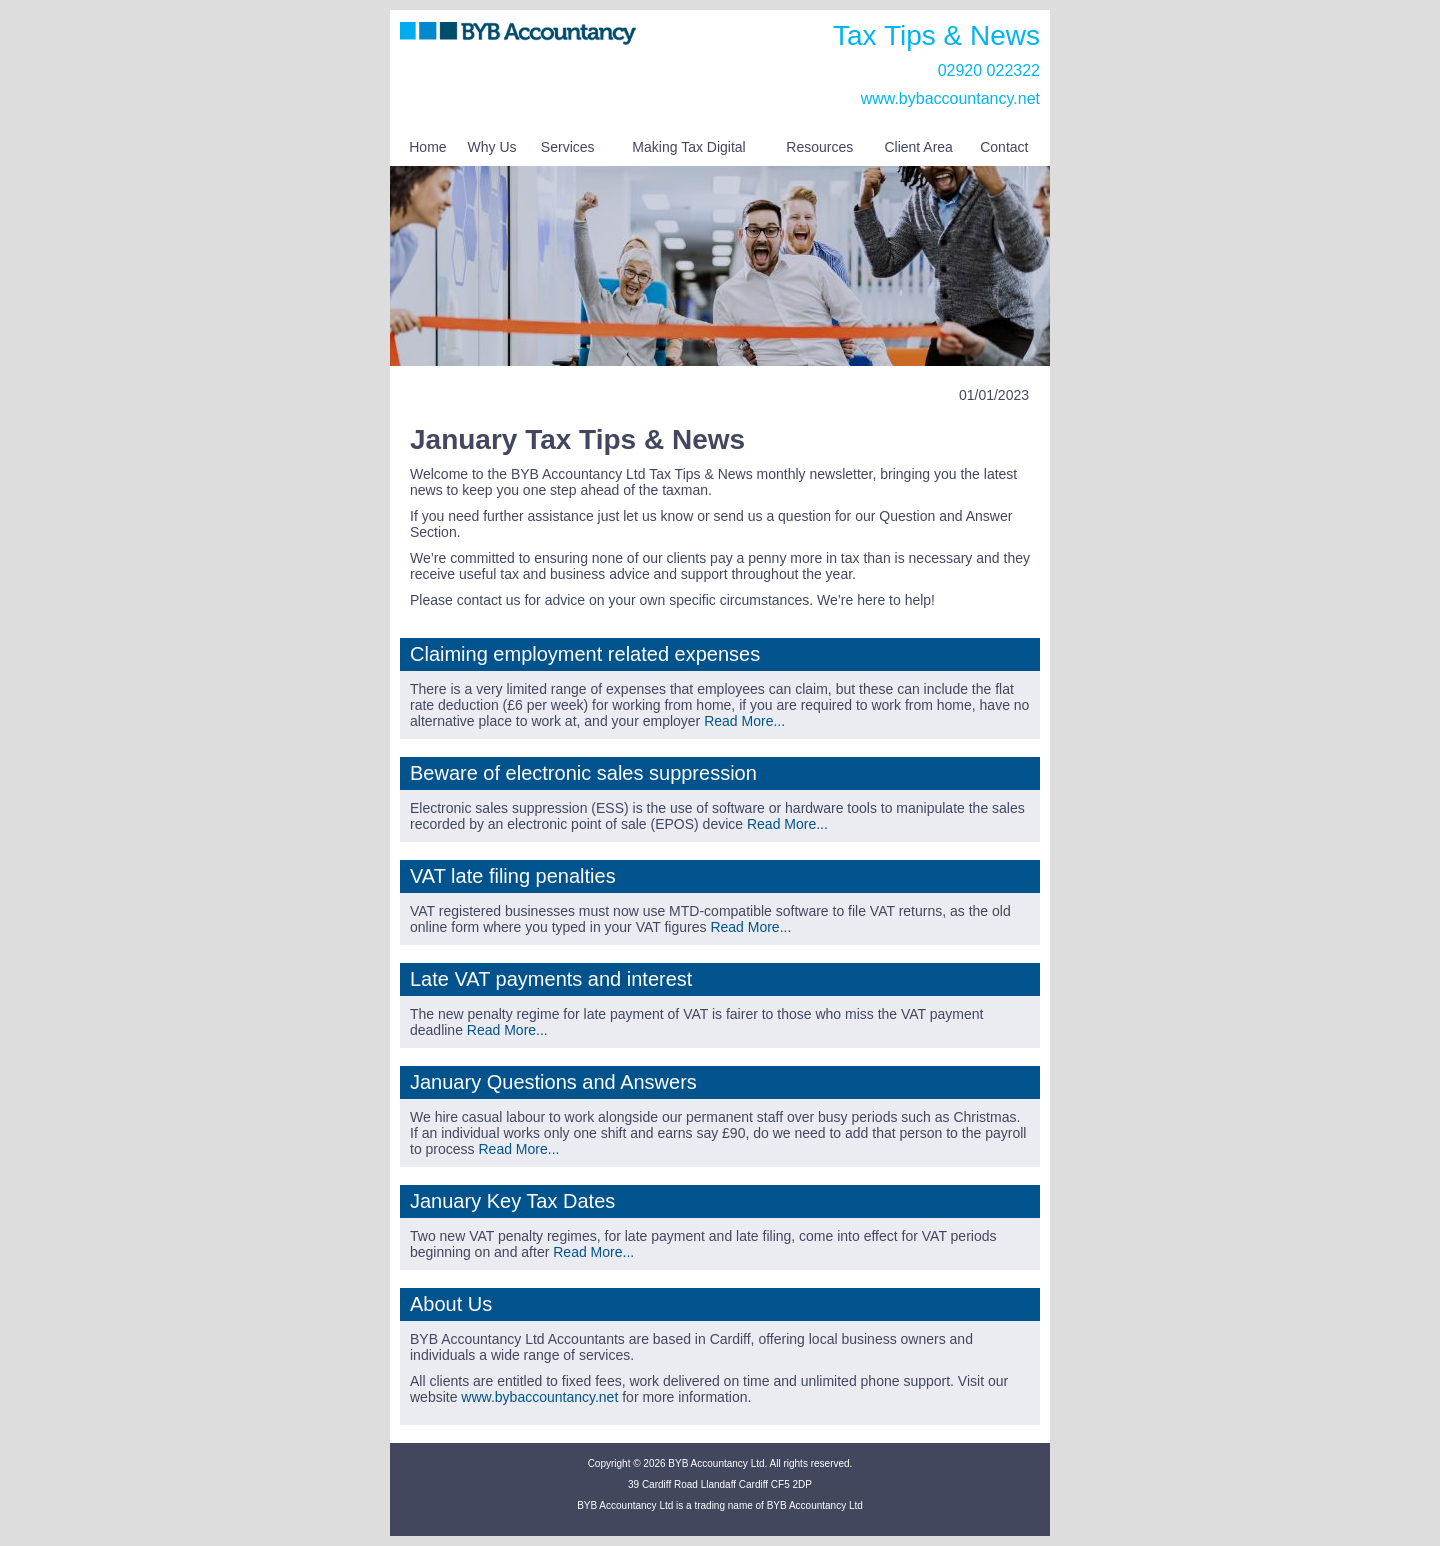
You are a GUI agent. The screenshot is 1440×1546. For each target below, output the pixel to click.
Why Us (492, 147)
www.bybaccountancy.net (950, 98)
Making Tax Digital (688, 147)
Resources (819, 147)
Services (568, 147)
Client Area (918, 147)
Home (427, 147)
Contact (1004, 147)
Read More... (744, 721)
